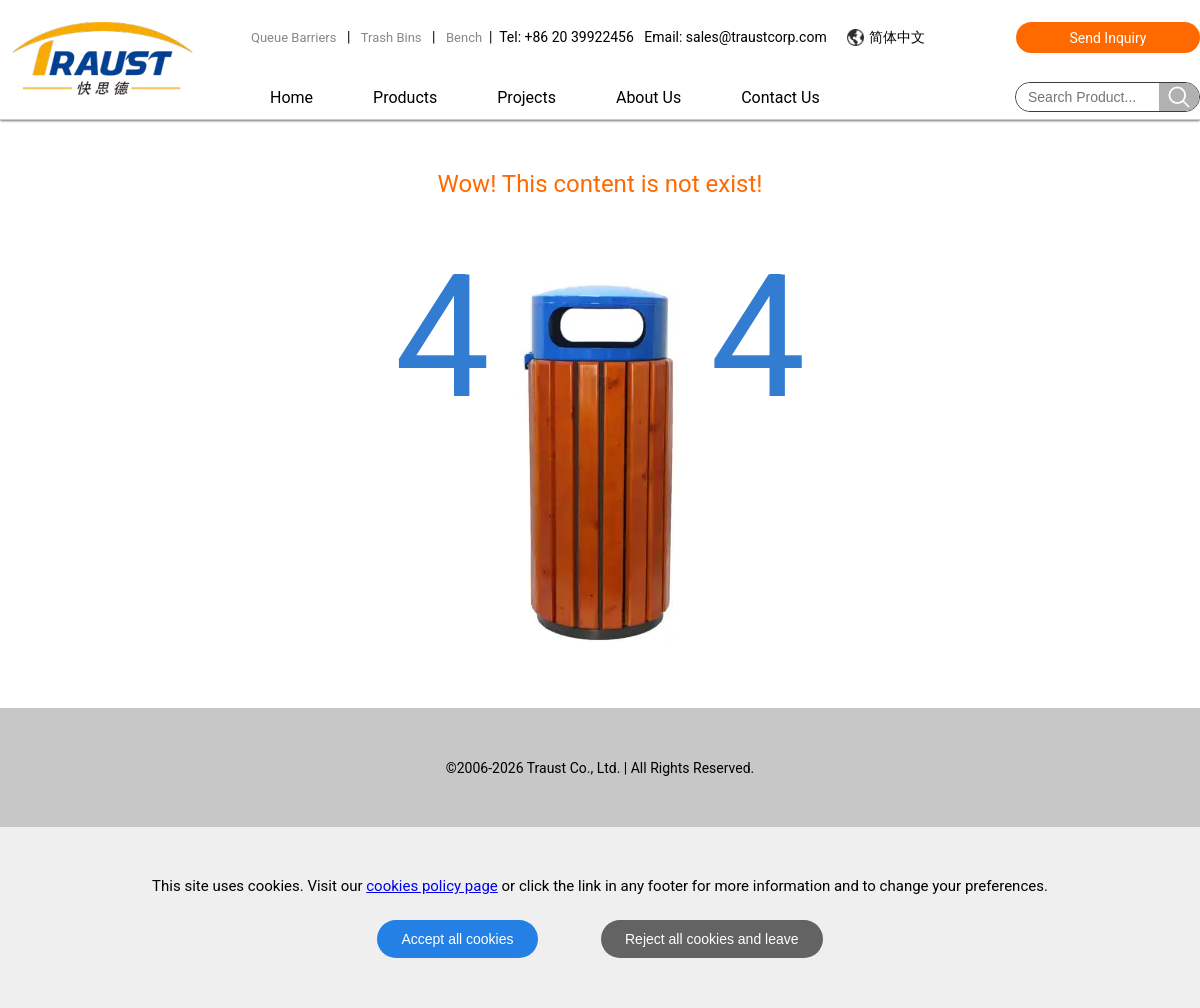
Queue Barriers (293, 37)
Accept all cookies (457, 939)
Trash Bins (391, 37)
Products (405, 97)
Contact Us (780, 97)
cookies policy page (432, 886)
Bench (464, 37)
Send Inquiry (1108, 38)
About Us (648, 97)
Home (291, 97)
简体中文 (897, 37)
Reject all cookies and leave (712, 939)
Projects (526, 97)
